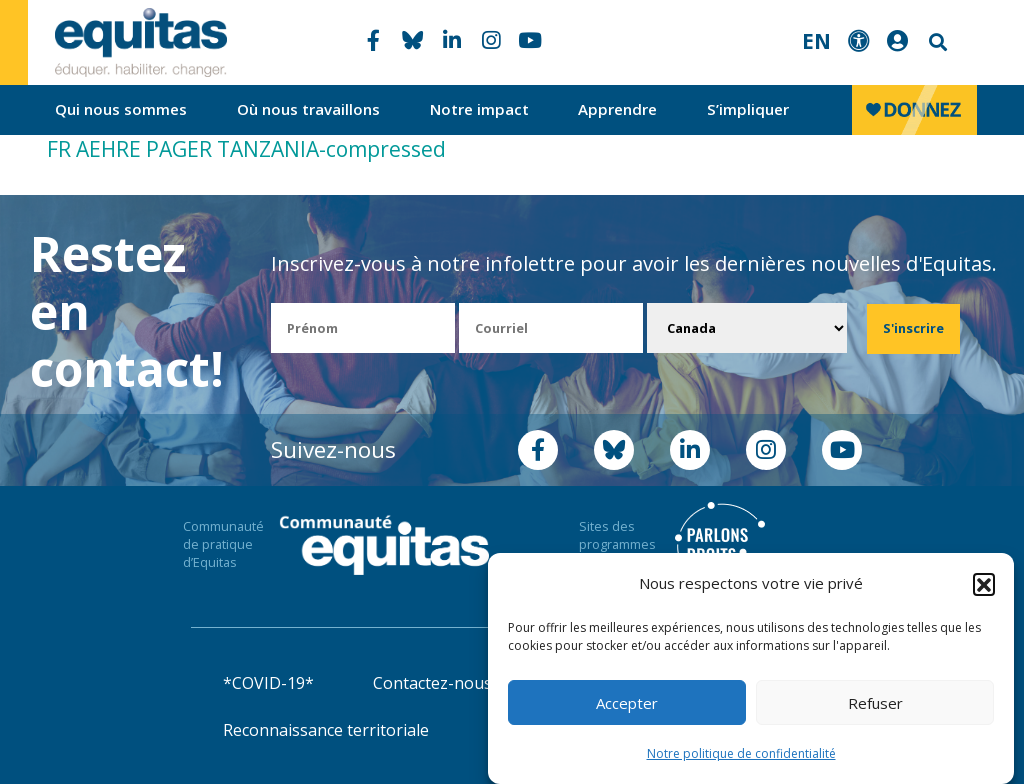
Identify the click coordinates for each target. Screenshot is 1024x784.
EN (816, 41)
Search (936, 42)
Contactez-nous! (434, 683)
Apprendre (617, 109)
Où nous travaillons (308, 109)
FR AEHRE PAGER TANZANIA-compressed (246, 149)
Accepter (627, 705)
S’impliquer (748, 109)
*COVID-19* (268, 683)
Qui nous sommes (121, 109)
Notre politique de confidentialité (741, 755)
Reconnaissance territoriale (326, 730)
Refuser (875, 705)
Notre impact (479, 109)
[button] (984, 586)
